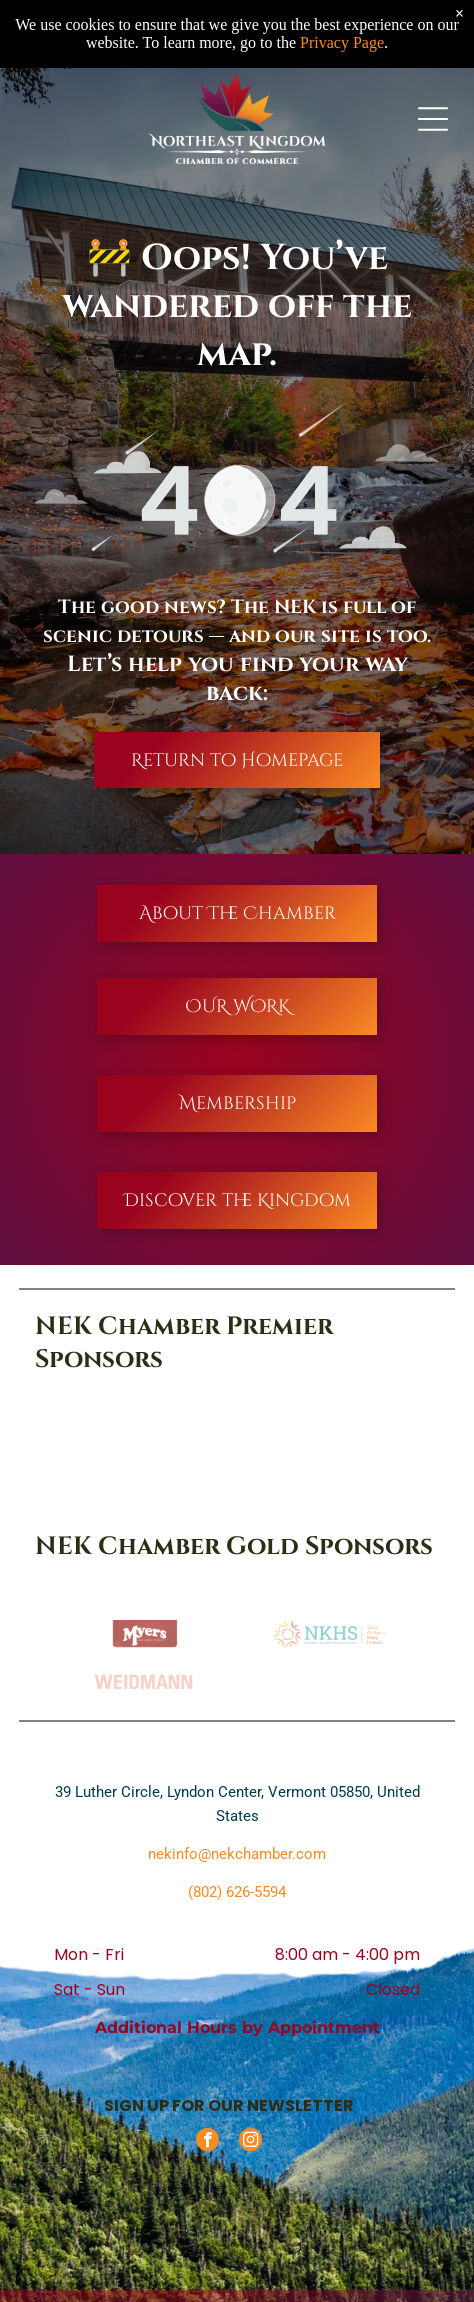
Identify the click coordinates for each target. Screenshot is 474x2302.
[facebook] (207, 2142)
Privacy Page (342, 42)
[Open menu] (433, 119)
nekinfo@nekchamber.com (237, 1854)
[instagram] (250, 2142)
